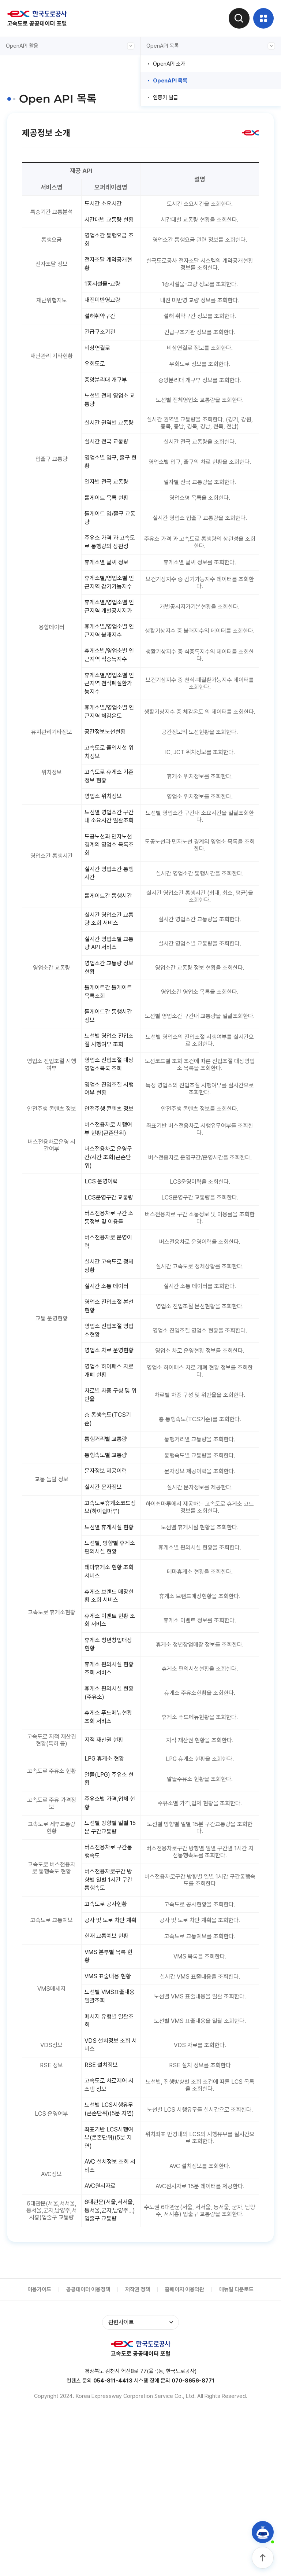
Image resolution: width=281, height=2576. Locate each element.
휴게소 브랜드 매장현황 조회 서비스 (108, 1717)
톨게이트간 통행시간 (110, 966)
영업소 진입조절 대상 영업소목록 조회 (108, 1141)
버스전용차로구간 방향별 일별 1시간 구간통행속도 (110, 2012)
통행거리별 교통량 (108, 1546)
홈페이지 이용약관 (184, 2454)
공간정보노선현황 (107, 787)
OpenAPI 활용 (70, 46)
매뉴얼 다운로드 (236, 2454)
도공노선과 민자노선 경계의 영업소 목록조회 (110, 913)
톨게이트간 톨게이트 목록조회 (110, 1066)
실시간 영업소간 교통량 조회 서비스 (108, 990)
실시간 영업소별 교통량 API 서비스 (108, 1015)
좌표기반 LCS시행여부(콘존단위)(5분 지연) (111, 2296)
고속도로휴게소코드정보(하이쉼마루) (110, 1616)
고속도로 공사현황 (108, 2037)
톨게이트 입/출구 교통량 (109, 539)
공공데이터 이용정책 (88, 2454)
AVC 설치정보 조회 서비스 (109, 2326)
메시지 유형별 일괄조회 (108, 2166)
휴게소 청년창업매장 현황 (110, 1767)
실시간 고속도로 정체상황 (108, 1358)
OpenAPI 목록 (210, 46)
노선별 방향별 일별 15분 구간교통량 (110, 1957)
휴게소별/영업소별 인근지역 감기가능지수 (110, 619)
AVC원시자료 (102, 2346)
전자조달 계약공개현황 (110, 275)
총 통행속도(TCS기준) (109, 1526)
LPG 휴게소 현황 (106, 1886)
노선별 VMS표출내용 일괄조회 (109, 2141)
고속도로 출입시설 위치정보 (108, 808)
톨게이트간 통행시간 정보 (110, 1091)
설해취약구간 (101, 328)
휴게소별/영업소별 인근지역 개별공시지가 (110, 653)
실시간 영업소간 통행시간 (108, 943)
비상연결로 (99, 361)
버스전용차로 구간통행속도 (110, 1982)
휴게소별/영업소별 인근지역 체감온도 (108, 767)
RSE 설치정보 (102, 2211)
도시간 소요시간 (105, 203)
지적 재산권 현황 (106, 1867)
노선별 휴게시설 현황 (108, 1642)
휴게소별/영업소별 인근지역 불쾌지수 (108, 683)
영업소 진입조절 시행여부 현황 (108, 1166)
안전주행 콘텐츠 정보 (108, 1191)
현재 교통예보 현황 (108, 2078)
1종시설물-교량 (104, 295)
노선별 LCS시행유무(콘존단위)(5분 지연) (111, 2262)
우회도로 (96, 378)
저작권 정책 (137, 2454)
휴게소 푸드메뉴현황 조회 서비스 (110, 1843)
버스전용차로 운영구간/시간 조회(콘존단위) (110, 1246)
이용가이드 (39, 2454)
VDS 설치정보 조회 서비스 (109, 2191)
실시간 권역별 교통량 (108, 440)
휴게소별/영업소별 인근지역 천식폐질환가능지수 (110, 737)
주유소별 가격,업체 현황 (108, 1932)
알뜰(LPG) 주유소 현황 (107, 1907)
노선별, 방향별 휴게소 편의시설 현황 (109, 1667)
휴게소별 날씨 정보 (108, 594)
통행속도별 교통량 (108, 1563)
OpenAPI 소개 (169, 63)
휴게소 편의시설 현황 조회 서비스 (108, 1793)
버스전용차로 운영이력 (110, 1334)
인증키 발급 (165, 97)
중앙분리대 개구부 (108, 394)
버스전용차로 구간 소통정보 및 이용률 (108, 1308)
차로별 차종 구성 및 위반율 (109, 1501)
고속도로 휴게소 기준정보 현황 (108, 833)
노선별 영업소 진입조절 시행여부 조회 (108, 1116)
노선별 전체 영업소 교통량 (108, 415)
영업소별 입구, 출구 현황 (109, 481)
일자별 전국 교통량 (108, 502)
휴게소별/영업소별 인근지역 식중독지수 (110, 708)
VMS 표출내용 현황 (109, 2120)
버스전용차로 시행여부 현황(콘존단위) (110, 1217)
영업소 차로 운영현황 (108, 1450)
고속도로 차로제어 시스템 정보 (108, 2233)
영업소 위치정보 (105, 854)
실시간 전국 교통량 (108, 460)
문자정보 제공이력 (108, 1579)
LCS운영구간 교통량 (111, 1287)
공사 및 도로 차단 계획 (110, 2058)
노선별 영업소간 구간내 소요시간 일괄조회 (108, 879)
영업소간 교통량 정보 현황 (108, 1040)
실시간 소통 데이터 (108, 1379)
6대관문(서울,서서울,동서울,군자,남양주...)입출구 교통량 (109, 2373)
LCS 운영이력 (102, 1271)
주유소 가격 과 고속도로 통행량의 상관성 (109, 569)
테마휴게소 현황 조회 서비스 (108, 1692)
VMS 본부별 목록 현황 (110, 2099)
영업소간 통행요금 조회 (108, 250)
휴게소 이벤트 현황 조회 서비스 (108, 1742)
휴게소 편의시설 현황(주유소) (108, 1818)
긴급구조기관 (101, 345)
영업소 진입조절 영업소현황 (108, 1425)
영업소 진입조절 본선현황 (108, 1400)
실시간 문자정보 (105, 1596)
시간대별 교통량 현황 (108, 225)
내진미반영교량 (104, 312)
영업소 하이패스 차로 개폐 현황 (108, 1476)
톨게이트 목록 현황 (108, 519)
